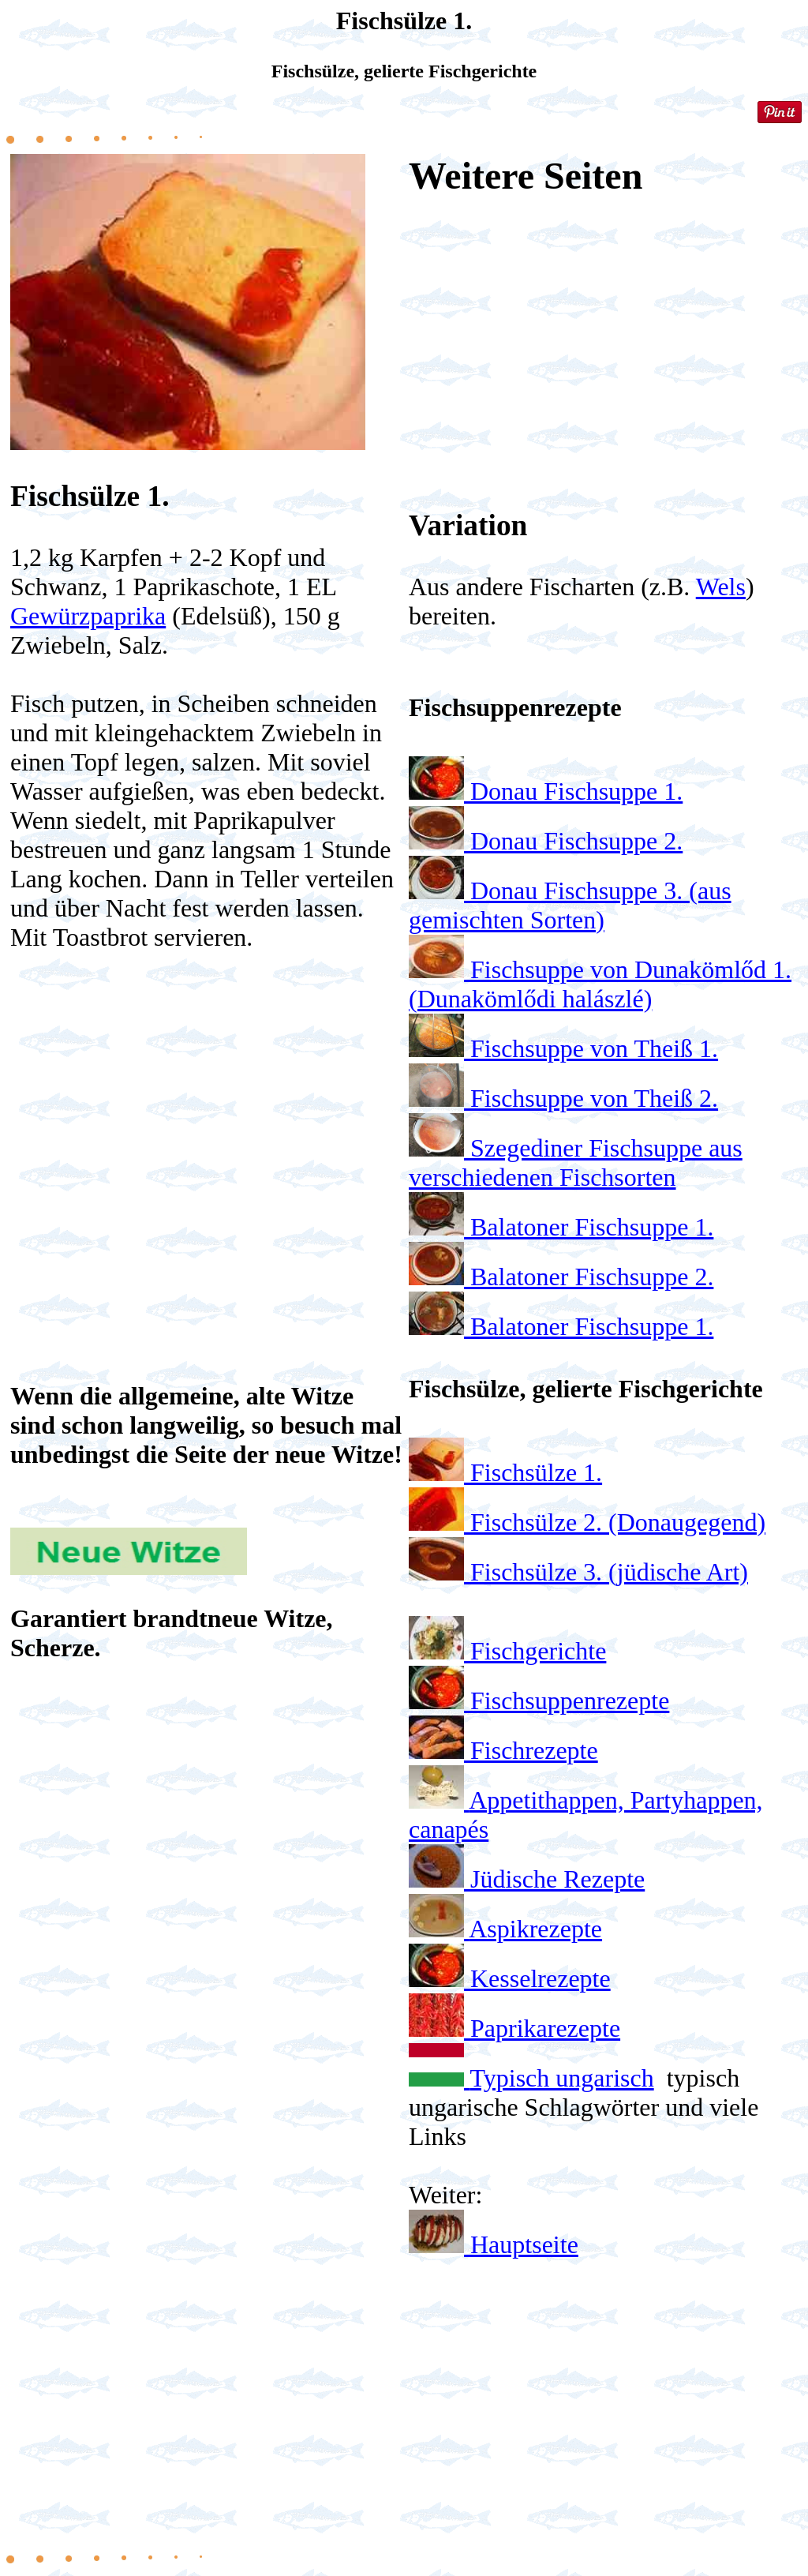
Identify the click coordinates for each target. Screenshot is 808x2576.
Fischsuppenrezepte (569, 1700)
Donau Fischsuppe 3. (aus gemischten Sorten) (570, 905)
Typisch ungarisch (561, 2078)
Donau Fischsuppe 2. (576, 841)
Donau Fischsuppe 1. (576, 791)
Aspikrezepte (535, 1928)
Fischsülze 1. (536, 1472)
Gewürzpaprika (88, 616)
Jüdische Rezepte (557, 1879)
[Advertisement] (206, 1121)
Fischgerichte (538, 1651)
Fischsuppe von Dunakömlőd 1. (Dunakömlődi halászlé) (600, 984)
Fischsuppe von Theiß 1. (594, 1048)
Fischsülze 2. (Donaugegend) (617, 1522)
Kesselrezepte (540, 1978)
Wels (721, 586)
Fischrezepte (534, 1750)
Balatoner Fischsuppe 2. (591, 1276)
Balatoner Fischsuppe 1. (591, 1227)
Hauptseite (524, 2244)
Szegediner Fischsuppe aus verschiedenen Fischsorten (576, 1162)
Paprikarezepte (545, 2028)
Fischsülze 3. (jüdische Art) (609, 1572)
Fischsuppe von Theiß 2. (594, 1098)
